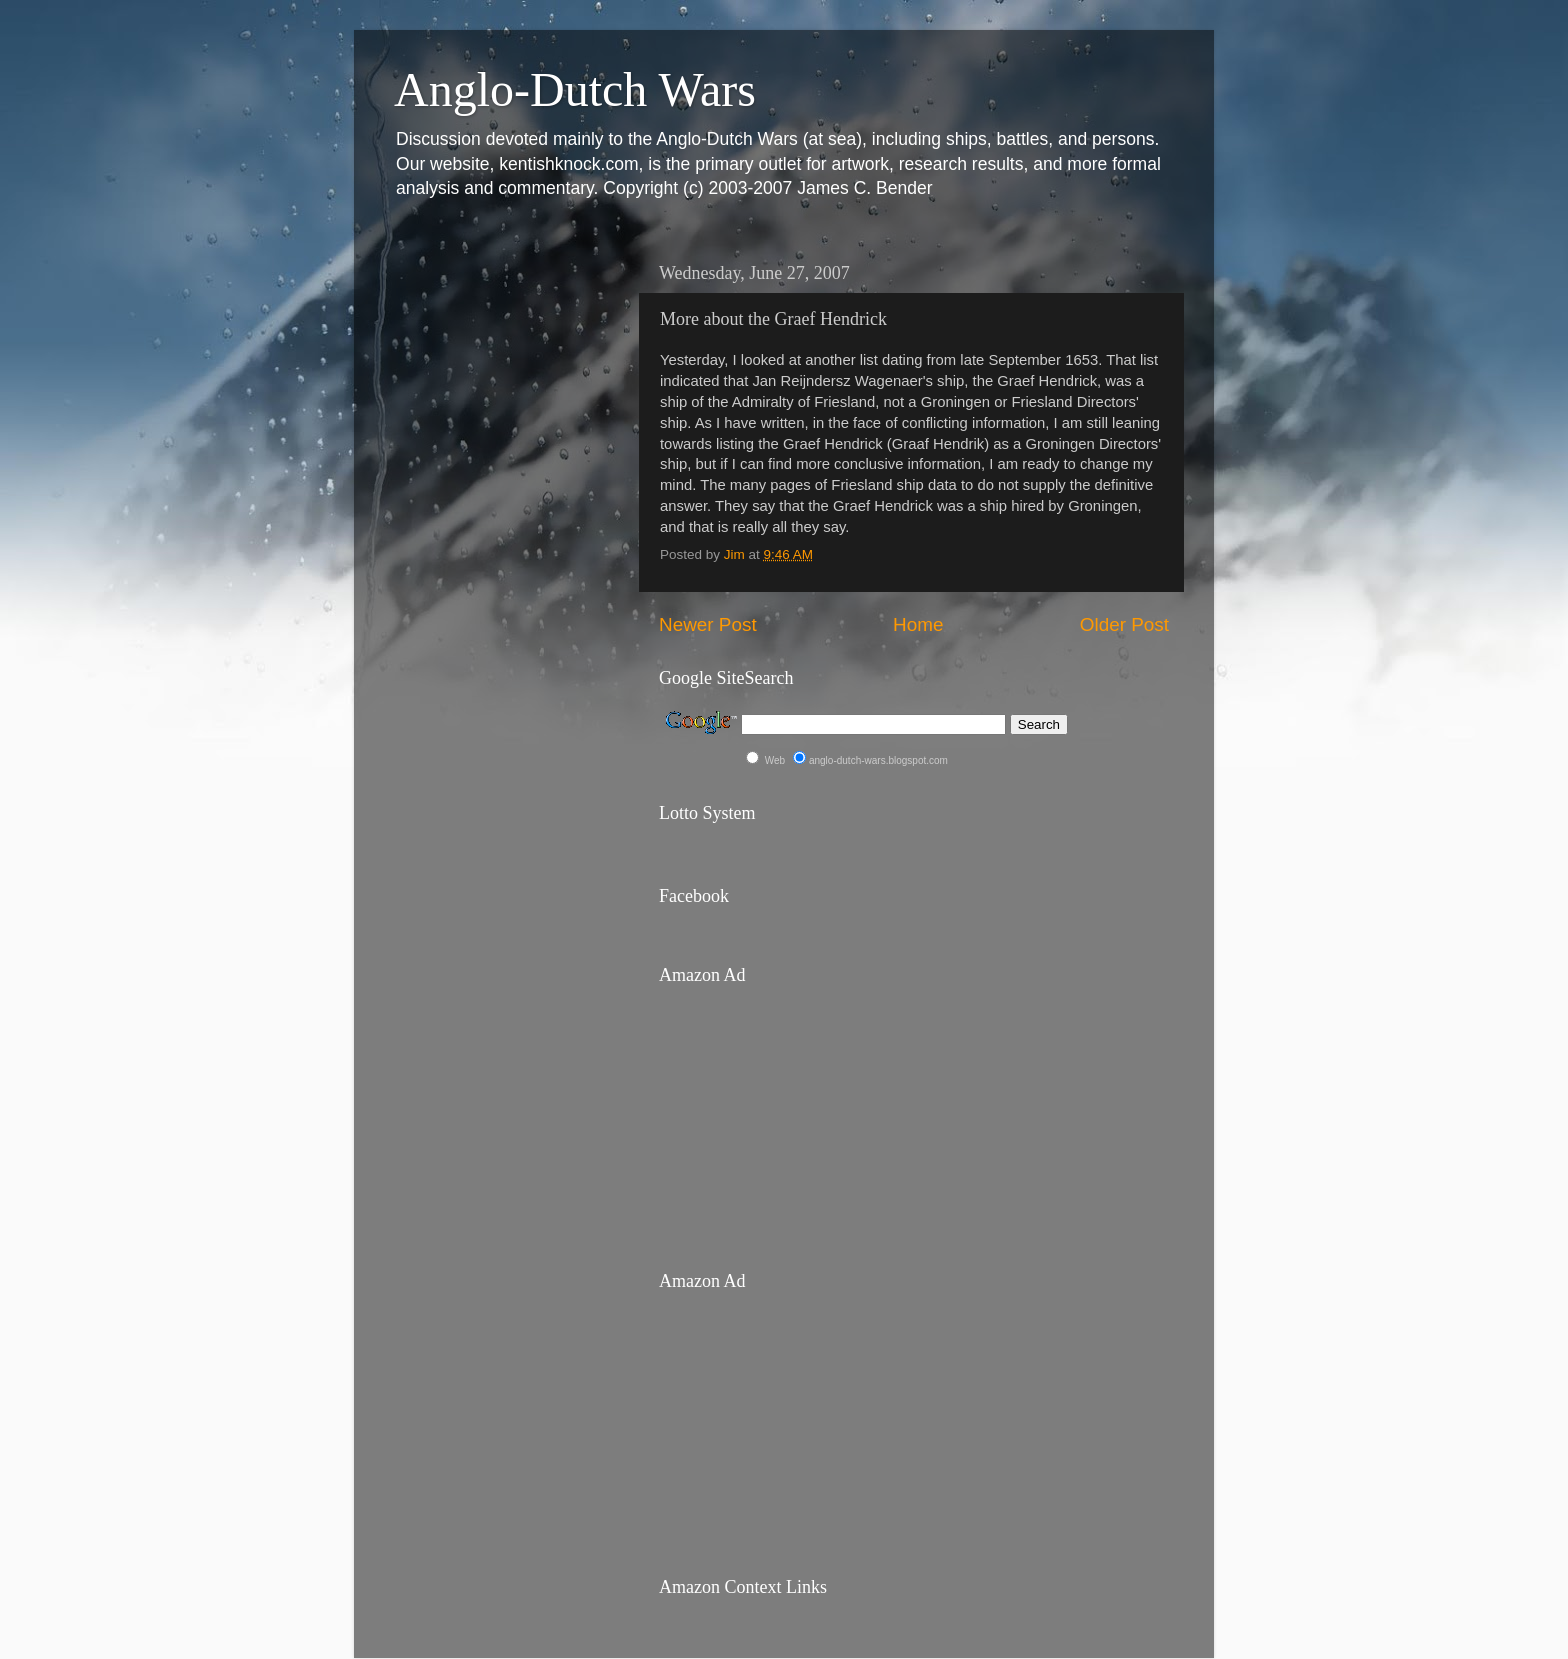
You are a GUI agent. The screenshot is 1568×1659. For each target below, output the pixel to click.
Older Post (1124, 624)
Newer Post (708, 624)
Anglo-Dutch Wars (575, 89)
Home (918, 624)
